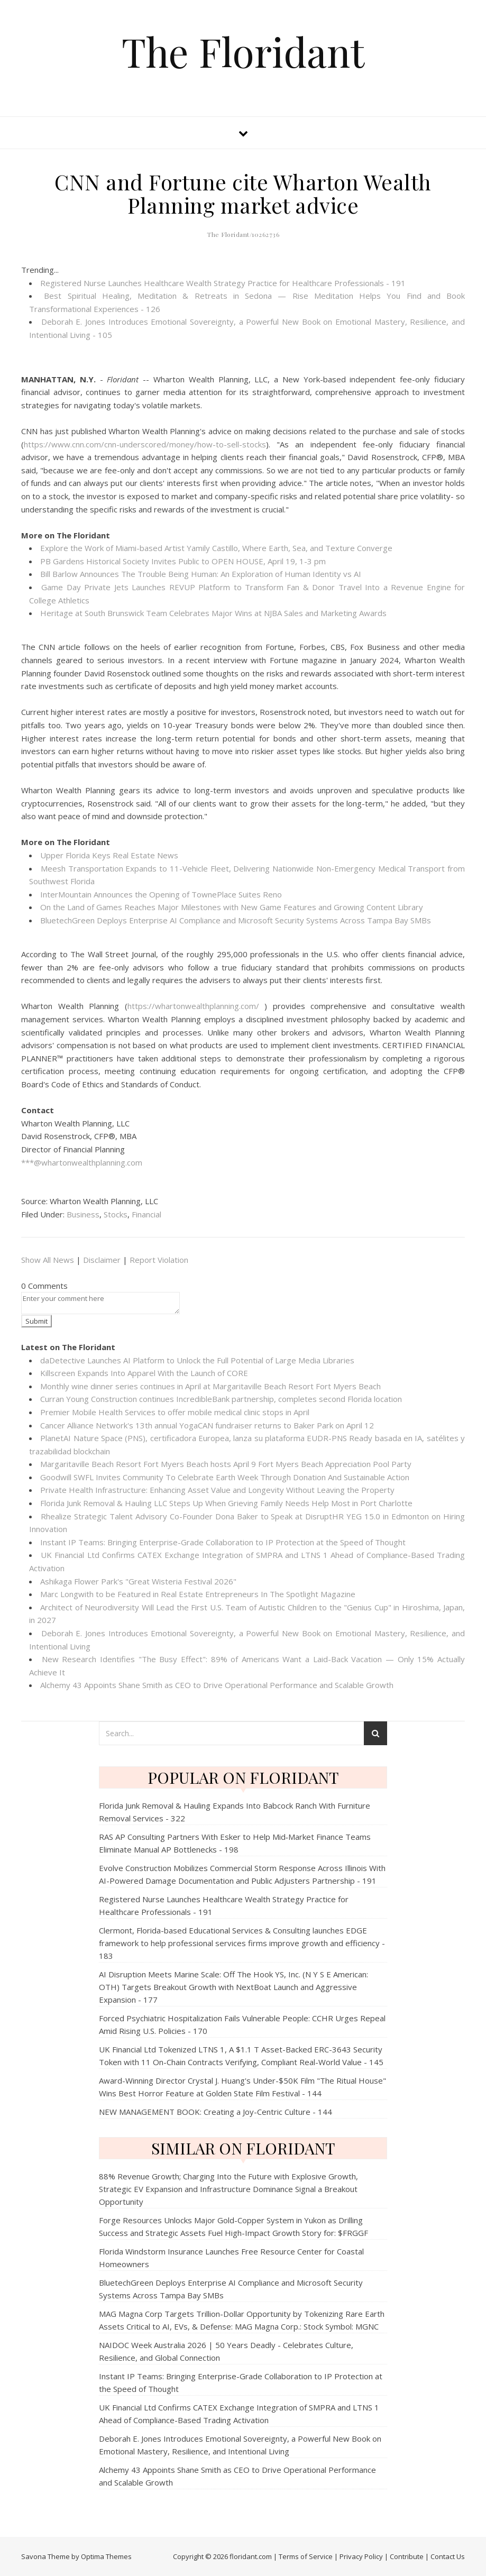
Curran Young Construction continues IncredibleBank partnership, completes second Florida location (221, 1399)
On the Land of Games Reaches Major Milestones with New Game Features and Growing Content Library (231, 907)
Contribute (407, 2556)
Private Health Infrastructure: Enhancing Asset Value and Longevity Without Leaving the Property (217, 1489)
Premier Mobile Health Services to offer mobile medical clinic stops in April (174, 1412)
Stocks (115, 1214)
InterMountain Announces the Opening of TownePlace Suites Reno (161, 894)
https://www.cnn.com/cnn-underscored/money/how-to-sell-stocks (145, 444)
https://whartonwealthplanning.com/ (193, 1006)
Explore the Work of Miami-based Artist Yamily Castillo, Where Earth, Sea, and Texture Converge (216, 548)
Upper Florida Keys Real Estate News (109, 855)
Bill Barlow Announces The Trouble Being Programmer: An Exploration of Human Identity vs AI (200, 574)
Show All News (47, 1259)
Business (83, 1214)
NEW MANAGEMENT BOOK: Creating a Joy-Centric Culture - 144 (215, 2111)
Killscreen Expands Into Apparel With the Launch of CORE (144, 1373)
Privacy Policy (361, 2556)
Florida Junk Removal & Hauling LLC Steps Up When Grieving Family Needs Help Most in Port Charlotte (226, 1503)
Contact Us (447, 2556)
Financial (146, 1214)
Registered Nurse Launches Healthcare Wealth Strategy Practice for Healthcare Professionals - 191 (223, 283)
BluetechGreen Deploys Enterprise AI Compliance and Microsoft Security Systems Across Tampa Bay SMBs (235, 920)
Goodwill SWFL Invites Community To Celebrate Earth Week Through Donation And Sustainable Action (224, 1477)
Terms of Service (306, 2556)
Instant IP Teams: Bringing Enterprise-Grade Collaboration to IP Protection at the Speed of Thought (223, 1542)
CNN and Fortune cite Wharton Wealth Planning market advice (243, 193)
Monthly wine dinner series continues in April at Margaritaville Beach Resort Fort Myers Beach (210, 1386)
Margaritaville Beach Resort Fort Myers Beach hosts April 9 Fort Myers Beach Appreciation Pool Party (225, 1464)
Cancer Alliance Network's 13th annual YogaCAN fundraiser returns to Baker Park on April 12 (207, 1425)
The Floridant (243, 51)
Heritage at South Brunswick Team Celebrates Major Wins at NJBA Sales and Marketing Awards (213, 613)
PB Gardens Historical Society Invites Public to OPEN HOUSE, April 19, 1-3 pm (183, 561)
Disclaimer (102, 1259)
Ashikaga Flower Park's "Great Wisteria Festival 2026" (138, 1581)
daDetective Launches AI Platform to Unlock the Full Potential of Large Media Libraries (197, 1360)
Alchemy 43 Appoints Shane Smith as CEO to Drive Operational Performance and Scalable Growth (216, 1685)
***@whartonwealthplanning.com (81, 1162)
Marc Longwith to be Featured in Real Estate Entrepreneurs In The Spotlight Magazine (197, 1594)
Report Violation (159, 1259)
